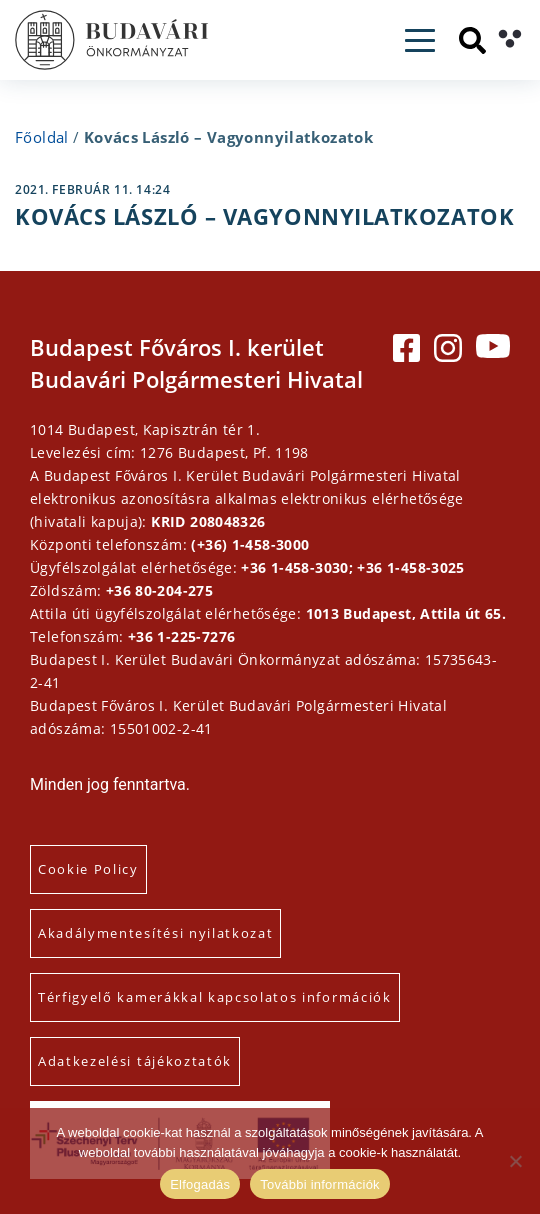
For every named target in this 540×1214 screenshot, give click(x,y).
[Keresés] (472, 40)
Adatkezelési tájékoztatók (135, 1061)
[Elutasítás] (515, 1161)
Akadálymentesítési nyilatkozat (155, 933)
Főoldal (42, 137)
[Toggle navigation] (420, 40)
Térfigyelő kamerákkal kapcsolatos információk (215, 997)
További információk (320, 1184)
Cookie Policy (88, 869)
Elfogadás (200, 1184)
